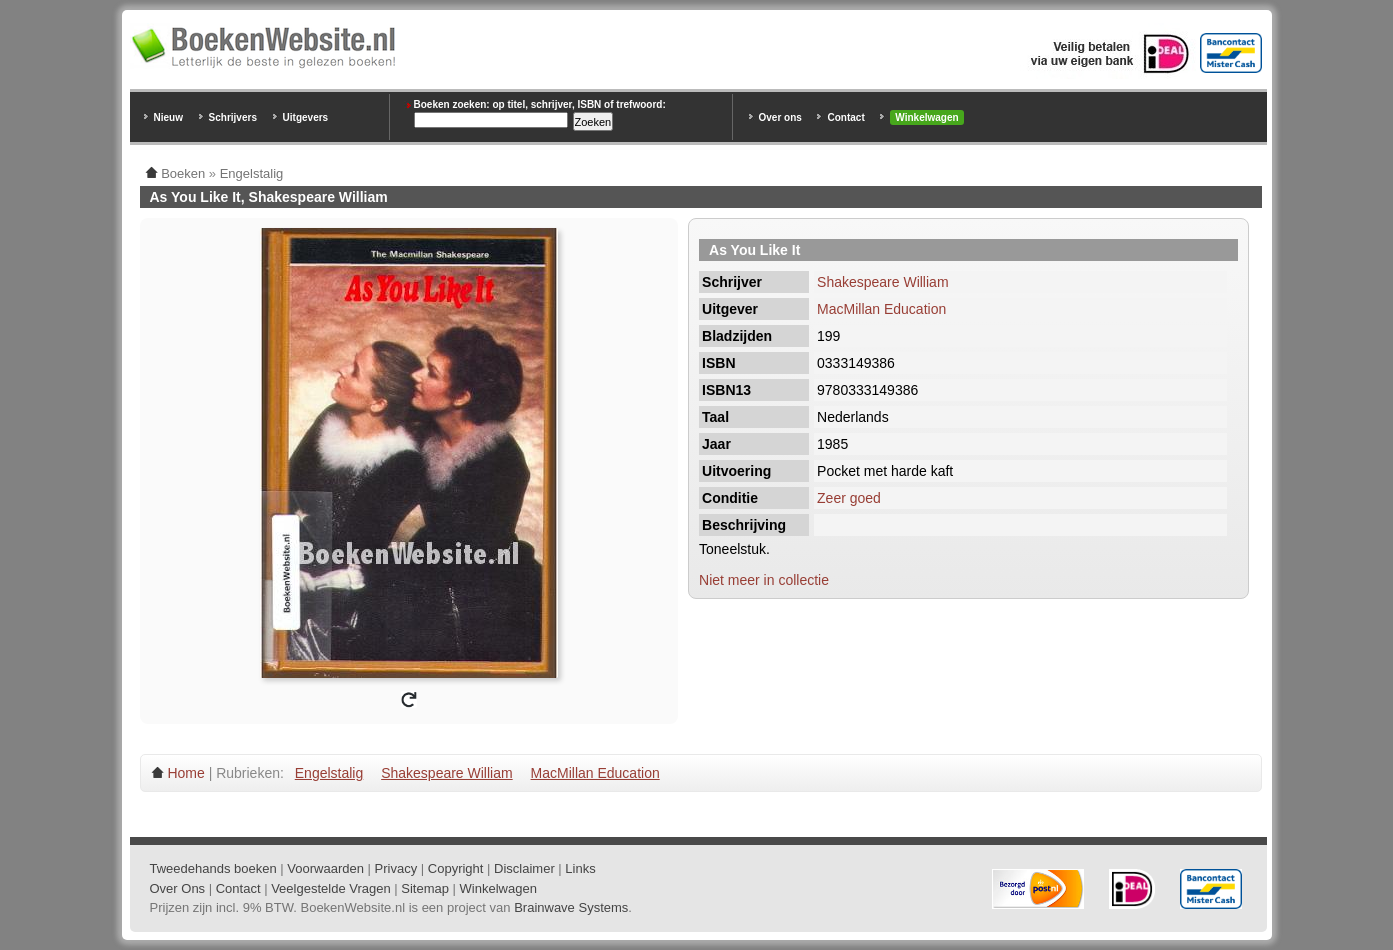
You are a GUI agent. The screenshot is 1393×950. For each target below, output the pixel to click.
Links (580, 868)
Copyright (456, 868)
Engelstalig (329, 773)
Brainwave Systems (571, 907)
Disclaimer (524, 868)
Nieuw (168, 117)
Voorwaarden (325, 868)
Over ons (780, 117)
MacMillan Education (881, 309)
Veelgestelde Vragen (331, 888)
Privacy (396, 868)
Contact (845, 117)
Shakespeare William (883, 282)
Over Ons (178, 888)
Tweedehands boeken (213, 868)
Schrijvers (233, 117)
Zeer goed (849, 498)
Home (185, 773)
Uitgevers (306, 117)
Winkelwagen (926, 117)
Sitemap (425, 888)
